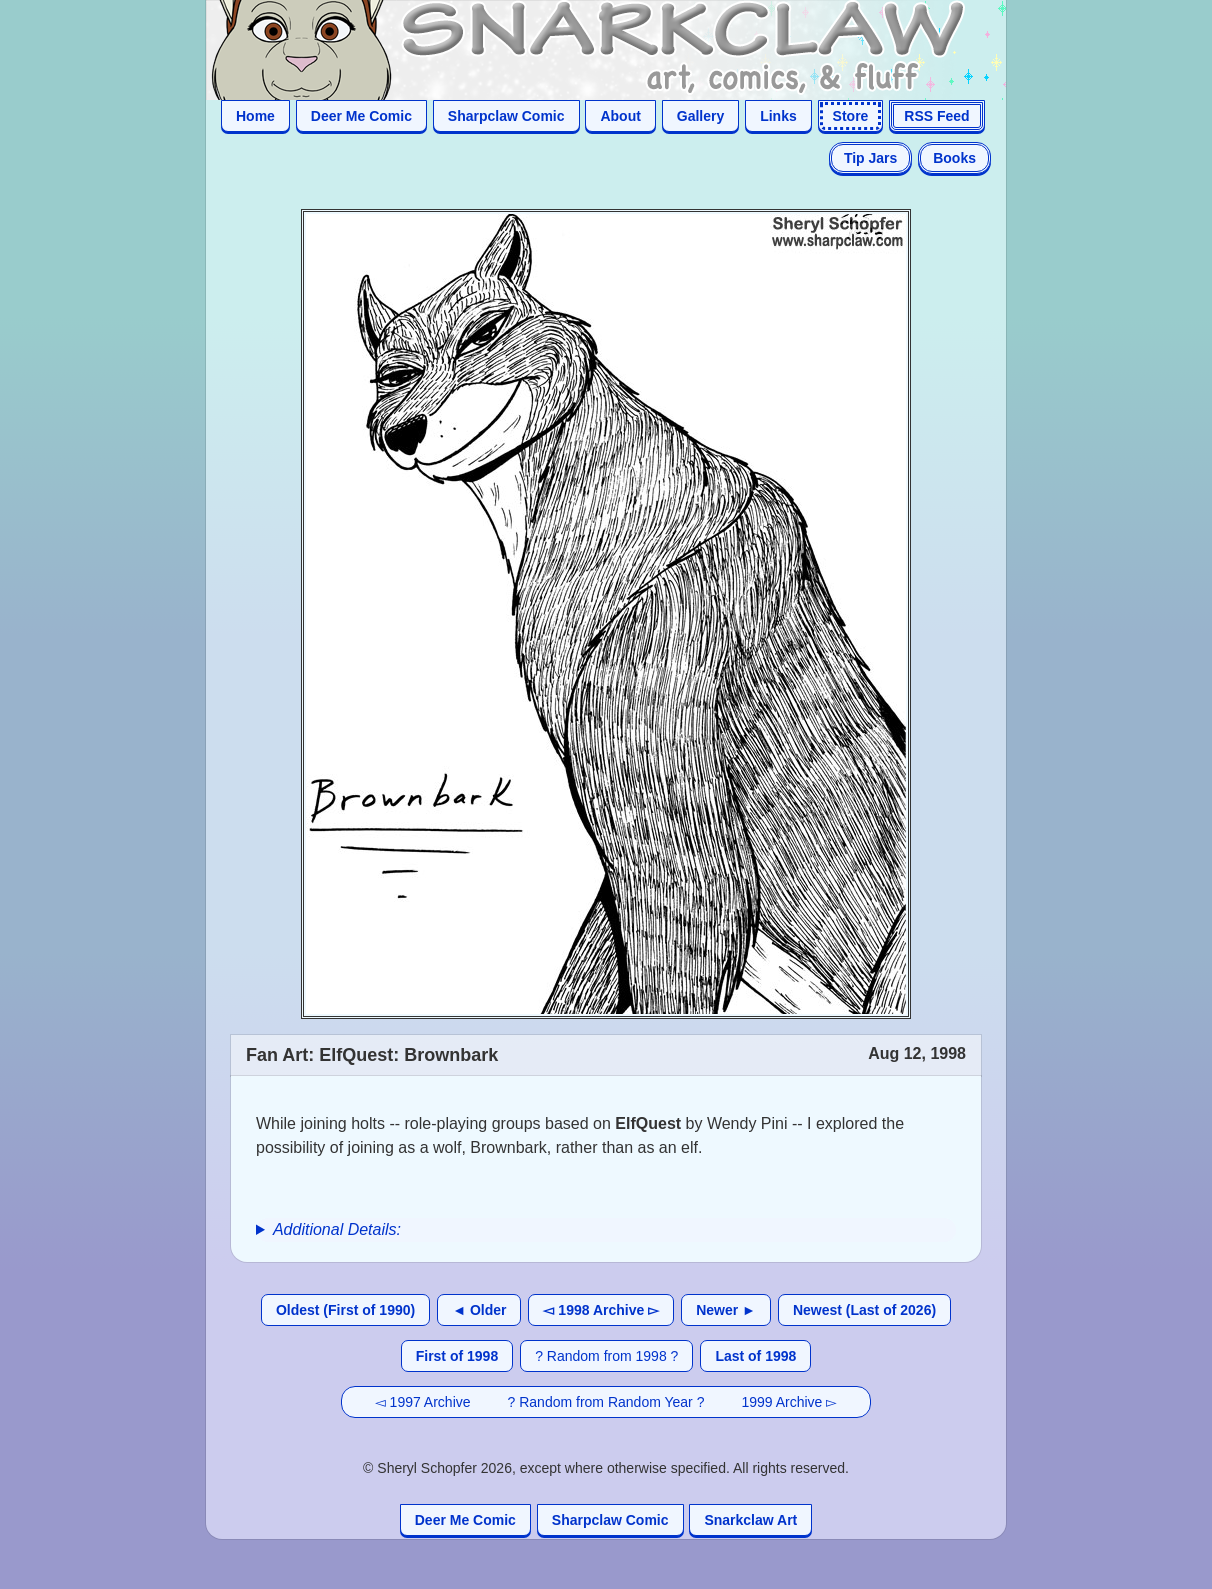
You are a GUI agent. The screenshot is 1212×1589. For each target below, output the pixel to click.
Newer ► (726, 1310)
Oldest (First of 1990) (345, 1310)
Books (954, 158)
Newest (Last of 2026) (864, 1310)
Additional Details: (337, 1229)
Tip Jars (870, 158)
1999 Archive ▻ (789, 1402)
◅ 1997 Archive (423, 1402)
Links (778, 116)
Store (851, 116)
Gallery (700, 116)
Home (255, 116)
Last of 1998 (755, 1356)
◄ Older (479, 1310)
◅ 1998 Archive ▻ (601, 1310)
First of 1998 (457, 1356)
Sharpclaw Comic (506, 116)
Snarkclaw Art (750, 1520)
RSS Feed (936, 116)
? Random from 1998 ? (606, 1356)
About (620, 116)
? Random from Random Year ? (606, 1402)
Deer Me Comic (361, 116)
